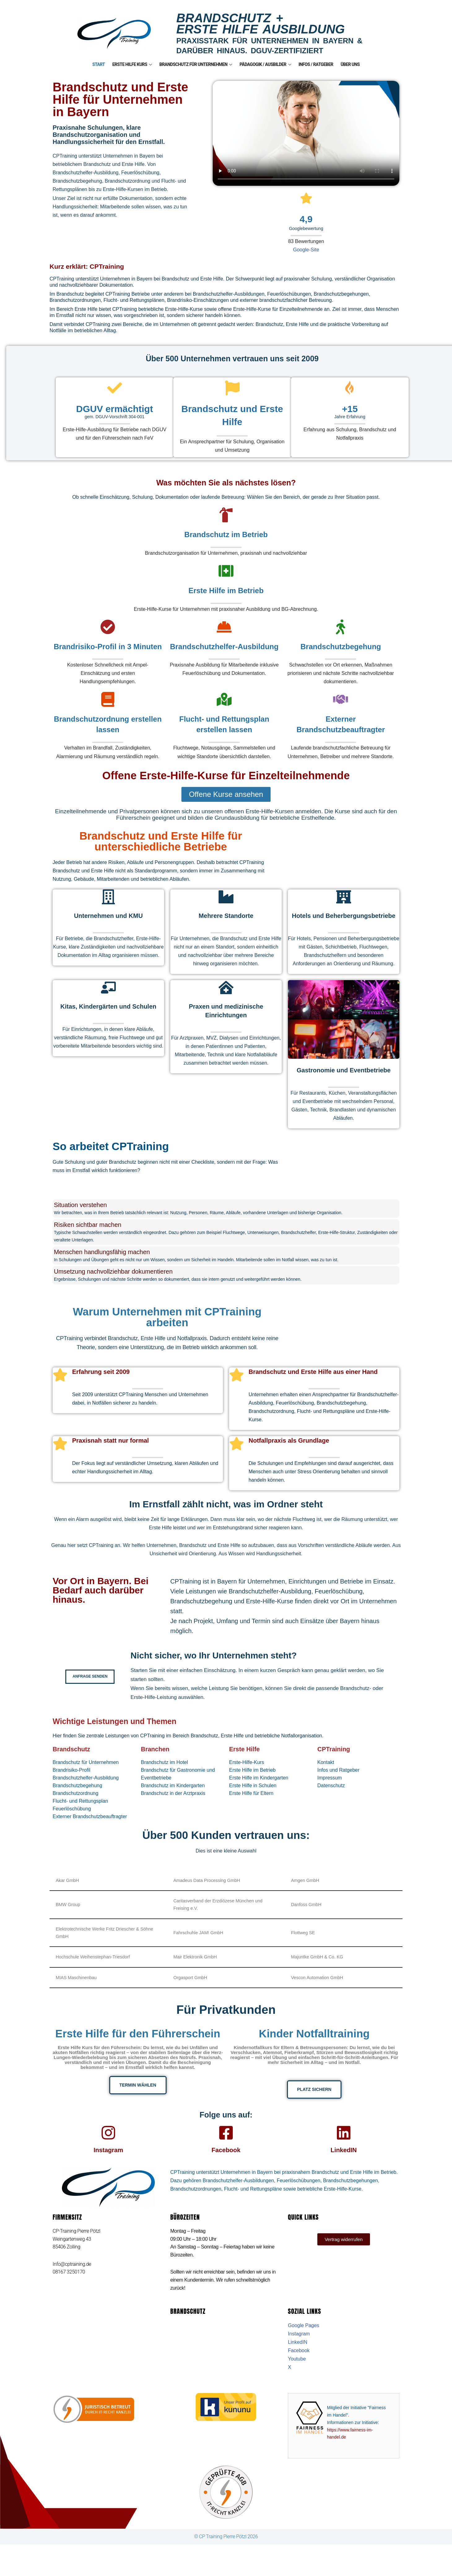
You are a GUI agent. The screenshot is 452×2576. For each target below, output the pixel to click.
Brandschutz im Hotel (164, 1773)
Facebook (225, 2162)
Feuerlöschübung (72, 1819)
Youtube (297, 2390)
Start (98, 64)
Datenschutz (331, 1796)
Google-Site (306, 250)
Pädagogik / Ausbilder (265, 64)
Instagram (108, 2162)
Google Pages (303, 2356)
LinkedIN (344, 2162)
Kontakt (325, 1773)
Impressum (329, 1789)
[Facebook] (226, 2144)
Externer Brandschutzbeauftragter (90, 1827)
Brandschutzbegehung (77, 1796)
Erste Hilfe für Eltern (251, 1804)
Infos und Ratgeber (338, 1781)
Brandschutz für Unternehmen (195, 64)
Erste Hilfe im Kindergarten (258, 1789)
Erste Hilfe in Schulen (252, 1796)
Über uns (350, 64)
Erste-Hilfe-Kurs (246, 1773)
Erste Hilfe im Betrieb (252, 1781)
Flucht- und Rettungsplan (80, 1812)
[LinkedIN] (343, 2144)
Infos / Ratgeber (315, 64)
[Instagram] (108, 2144)
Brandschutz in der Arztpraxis (173, 1804)
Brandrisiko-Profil (71, 1781)
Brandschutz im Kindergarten (173, 1796)
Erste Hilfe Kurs (132, 64)
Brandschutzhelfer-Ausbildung (86, 1789)
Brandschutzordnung (75, 1804)
